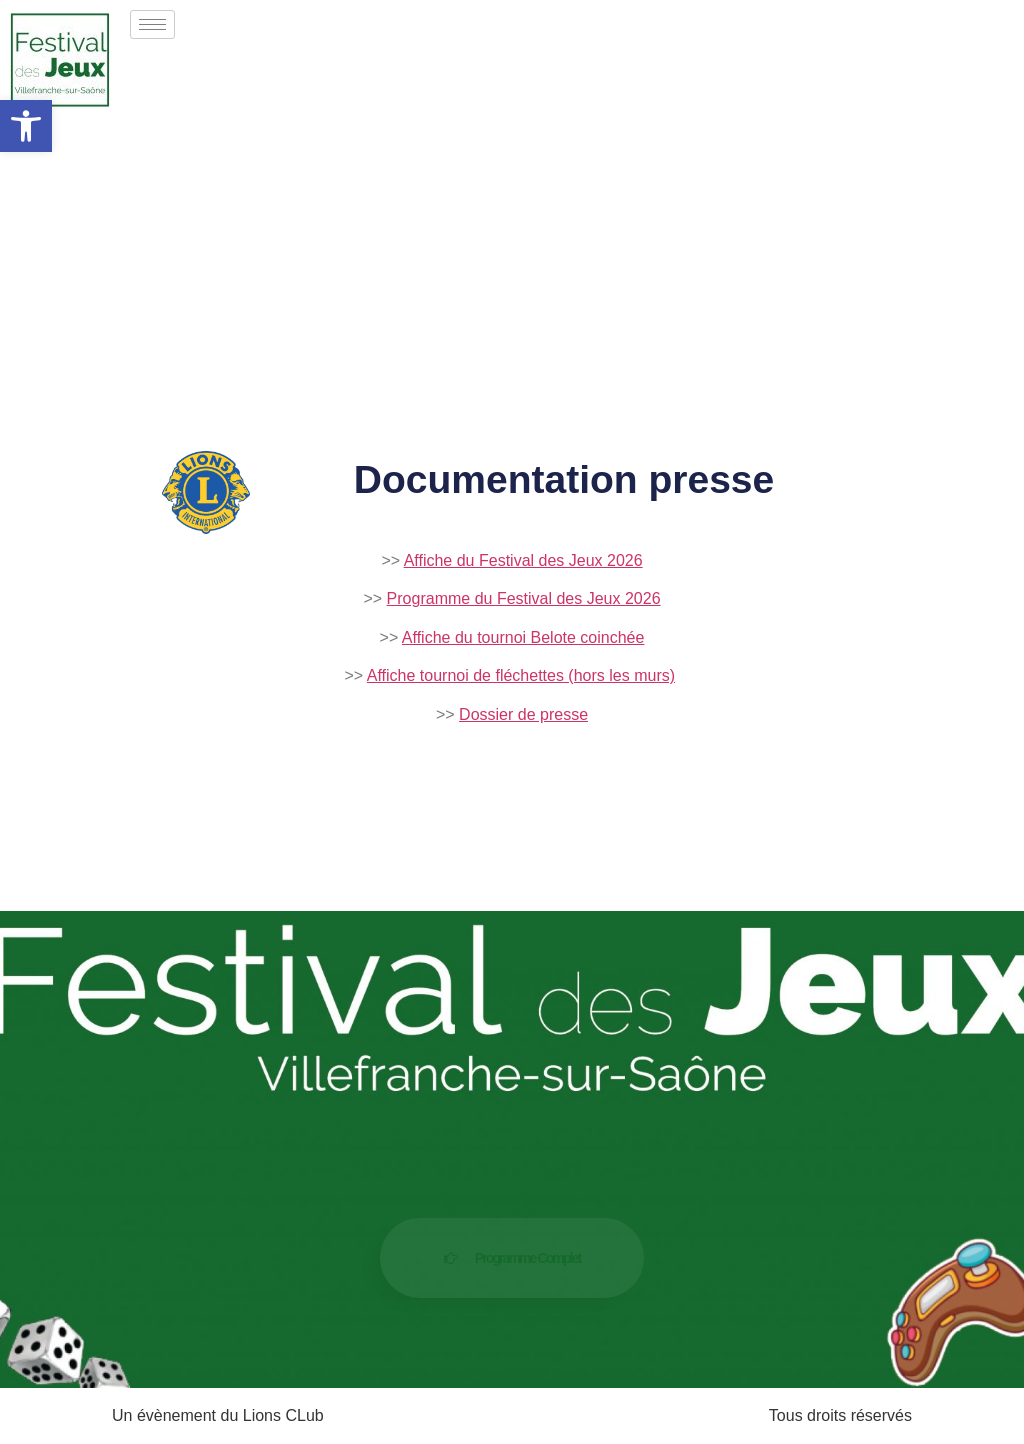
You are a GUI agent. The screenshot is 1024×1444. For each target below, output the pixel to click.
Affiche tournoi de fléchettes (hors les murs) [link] (521, 675)
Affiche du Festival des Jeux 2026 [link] (523, 560)
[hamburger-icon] (152, 24)
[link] (26, 126)
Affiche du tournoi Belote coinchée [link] (523, 637)
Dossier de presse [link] (523, 714)
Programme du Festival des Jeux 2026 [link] (524, 598)
